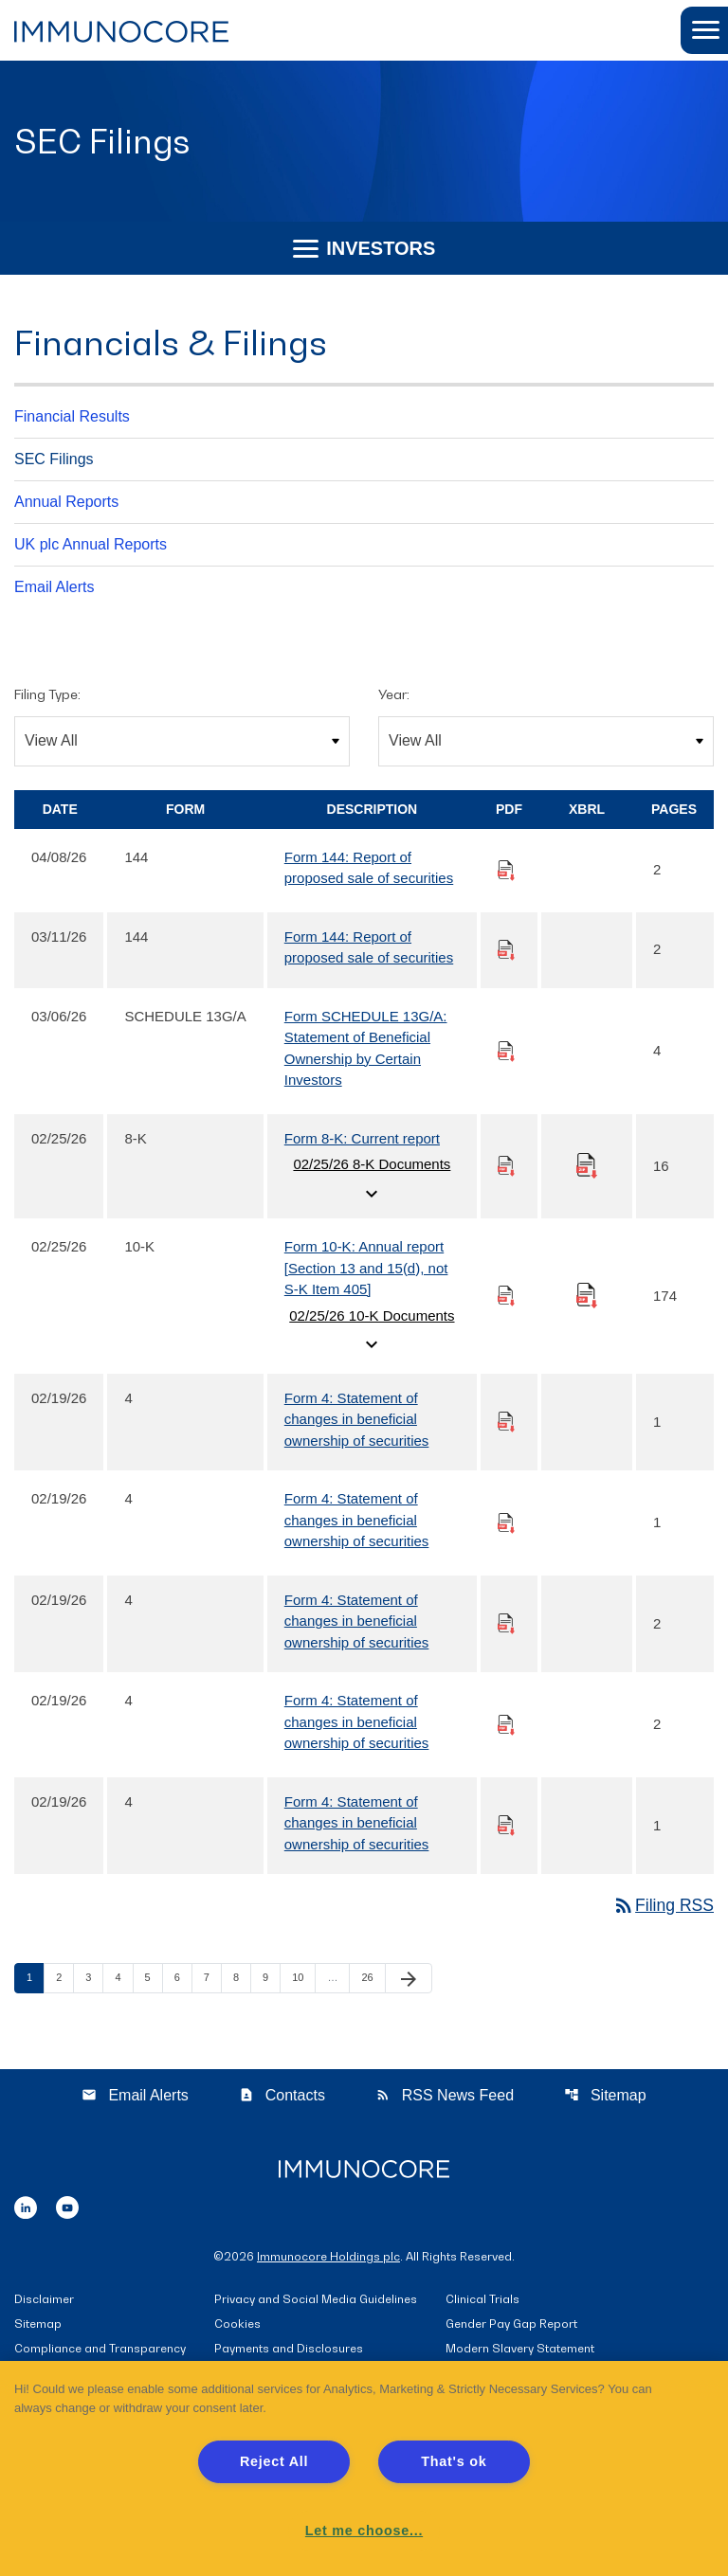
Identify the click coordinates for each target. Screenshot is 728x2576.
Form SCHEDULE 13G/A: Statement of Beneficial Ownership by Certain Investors (365, 1048)
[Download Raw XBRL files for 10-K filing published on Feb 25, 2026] (586, 1295)
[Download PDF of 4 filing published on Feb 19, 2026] (506, 1422)
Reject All (274, 2461)
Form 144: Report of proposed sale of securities (368, 868)
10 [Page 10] (303, 1979)
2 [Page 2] (64, 1979)
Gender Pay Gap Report (511, 2325)
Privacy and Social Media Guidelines (315, 2301)
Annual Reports (66, 502)
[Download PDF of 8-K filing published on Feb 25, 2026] (506, 1166)
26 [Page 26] (372, 1979)
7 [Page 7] (212, 1979)
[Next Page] (408, 1980)
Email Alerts (54, 587)
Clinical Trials (482, 2301)
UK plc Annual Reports (90, 544)
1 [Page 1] (35, 1979)
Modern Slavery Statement (520, 2350)
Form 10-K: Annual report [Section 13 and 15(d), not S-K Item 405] (366, 1268)
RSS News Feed (444, 2096)
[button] (704, 30)
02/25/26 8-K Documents (371, 1181)
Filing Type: (47, 694)
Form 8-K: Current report (362, 1138)
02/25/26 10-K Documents (371, 1331)
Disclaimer (44, 2301)
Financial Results (72, 416)
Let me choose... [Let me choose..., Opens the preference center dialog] (364, 2530)
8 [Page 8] (241, 1979)
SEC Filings (54, 459)
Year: (394, 694)
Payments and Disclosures (288, 2350)
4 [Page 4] (123, 1979)
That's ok (453, 2461)
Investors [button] (364, 248)
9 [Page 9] (271, 1979)
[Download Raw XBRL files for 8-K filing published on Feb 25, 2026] (586, 1165)
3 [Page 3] (93, 1979)
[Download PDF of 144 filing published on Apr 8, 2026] (506, 870)
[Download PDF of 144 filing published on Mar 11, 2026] (506, 950)
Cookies (237, 2325)
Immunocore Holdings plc (328, 2257)
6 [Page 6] (182, 1979)
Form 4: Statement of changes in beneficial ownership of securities (356, 1419)
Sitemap (605, 2096)
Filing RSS (662, 1906)
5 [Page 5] (153, 1979)
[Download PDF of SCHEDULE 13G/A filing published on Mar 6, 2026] (506, 1050)
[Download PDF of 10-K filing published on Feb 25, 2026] (506, 1296)
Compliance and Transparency (100, 2350)
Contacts (282, 2096)
